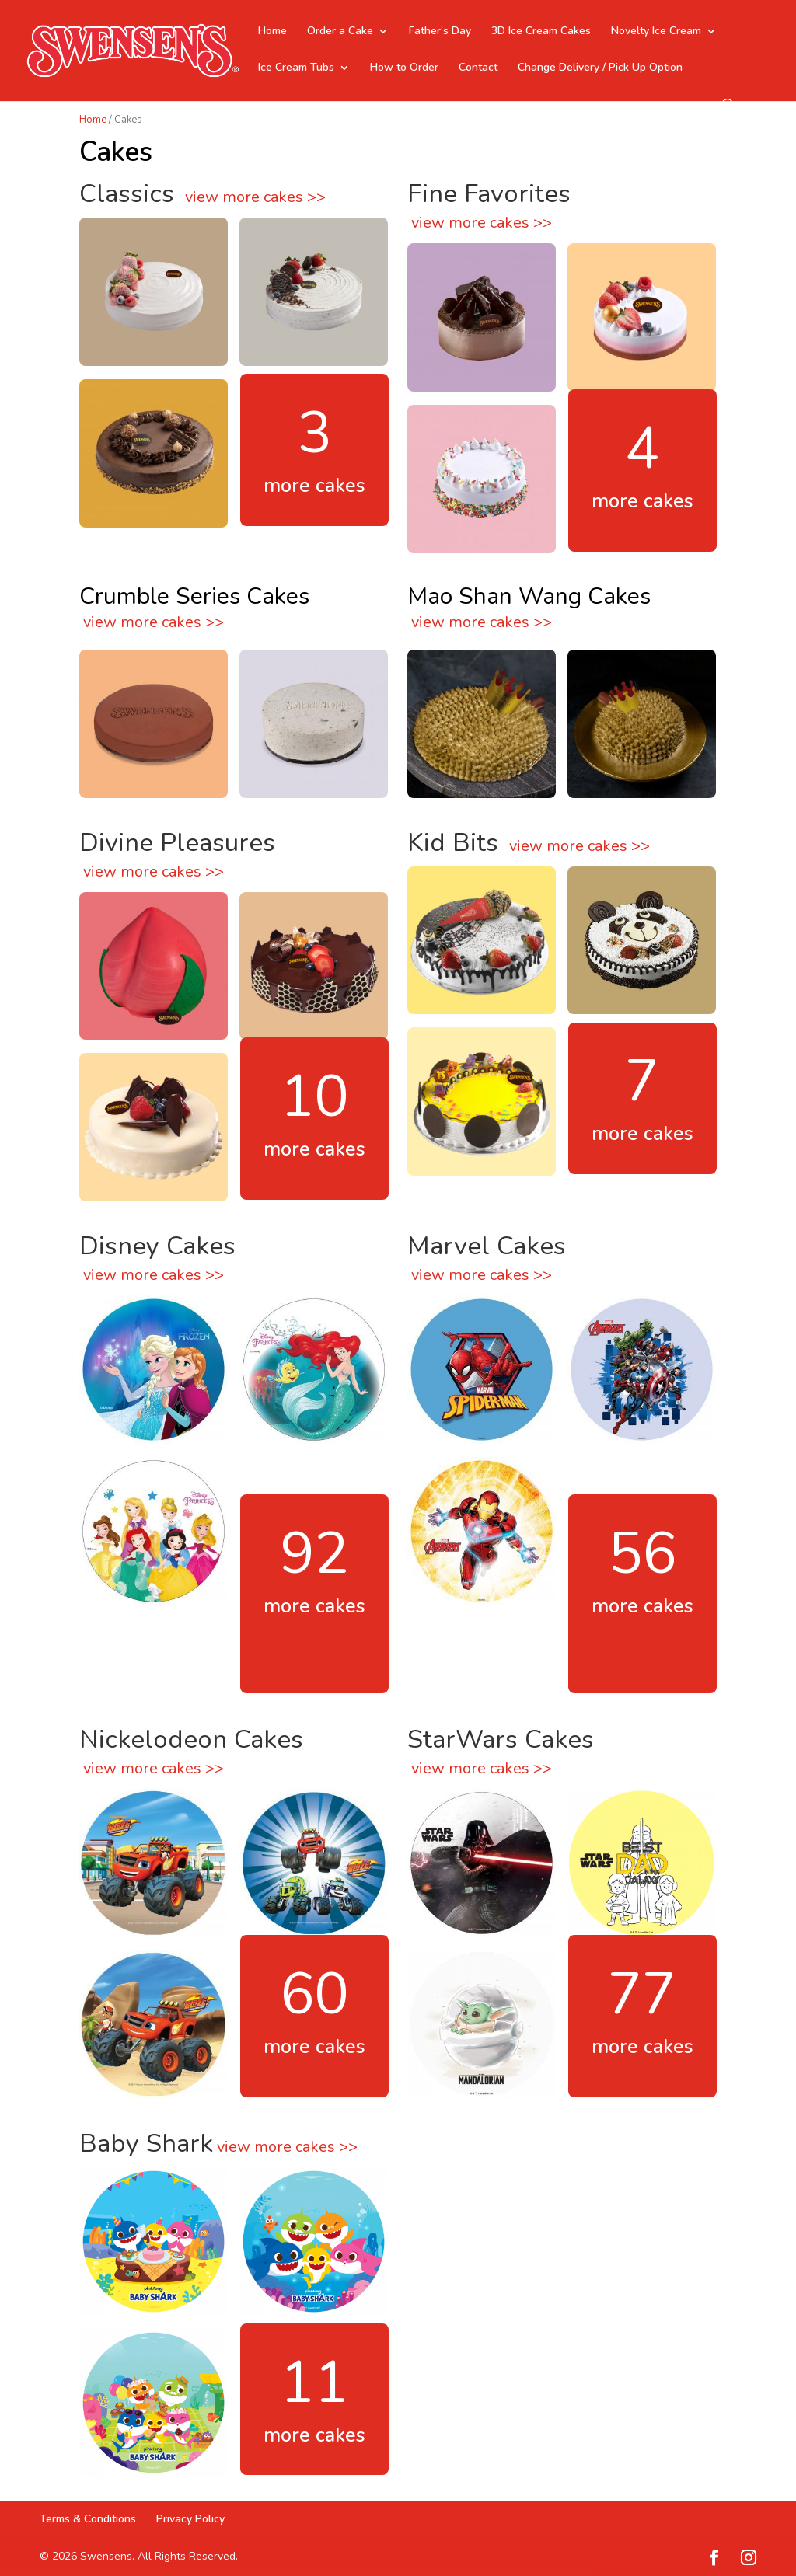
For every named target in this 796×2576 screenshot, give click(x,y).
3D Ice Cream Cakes (541, 32)
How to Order (404, 68)
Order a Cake (340, 32)
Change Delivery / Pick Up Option (600, 68)
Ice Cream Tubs (296, 68)
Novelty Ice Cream (656, 32)
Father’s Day (440, 32)
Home (272, 32)
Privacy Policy (190, 2519)
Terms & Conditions (88, 2519)
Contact (478, 68)
